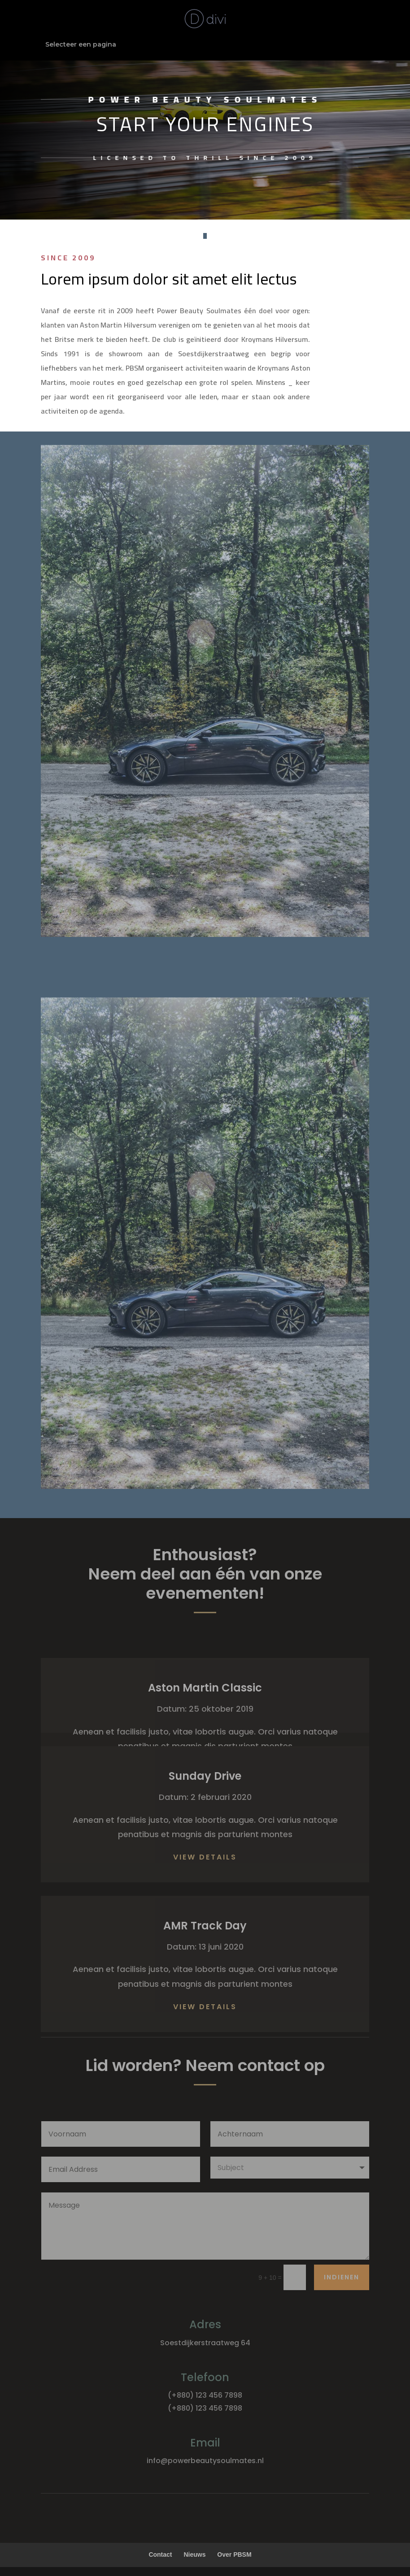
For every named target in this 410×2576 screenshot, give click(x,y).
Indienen (341, 2277)
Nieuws (194, 2554)
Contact (160, 2554)
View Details (205, 1857)
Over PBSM (234, 2554)
